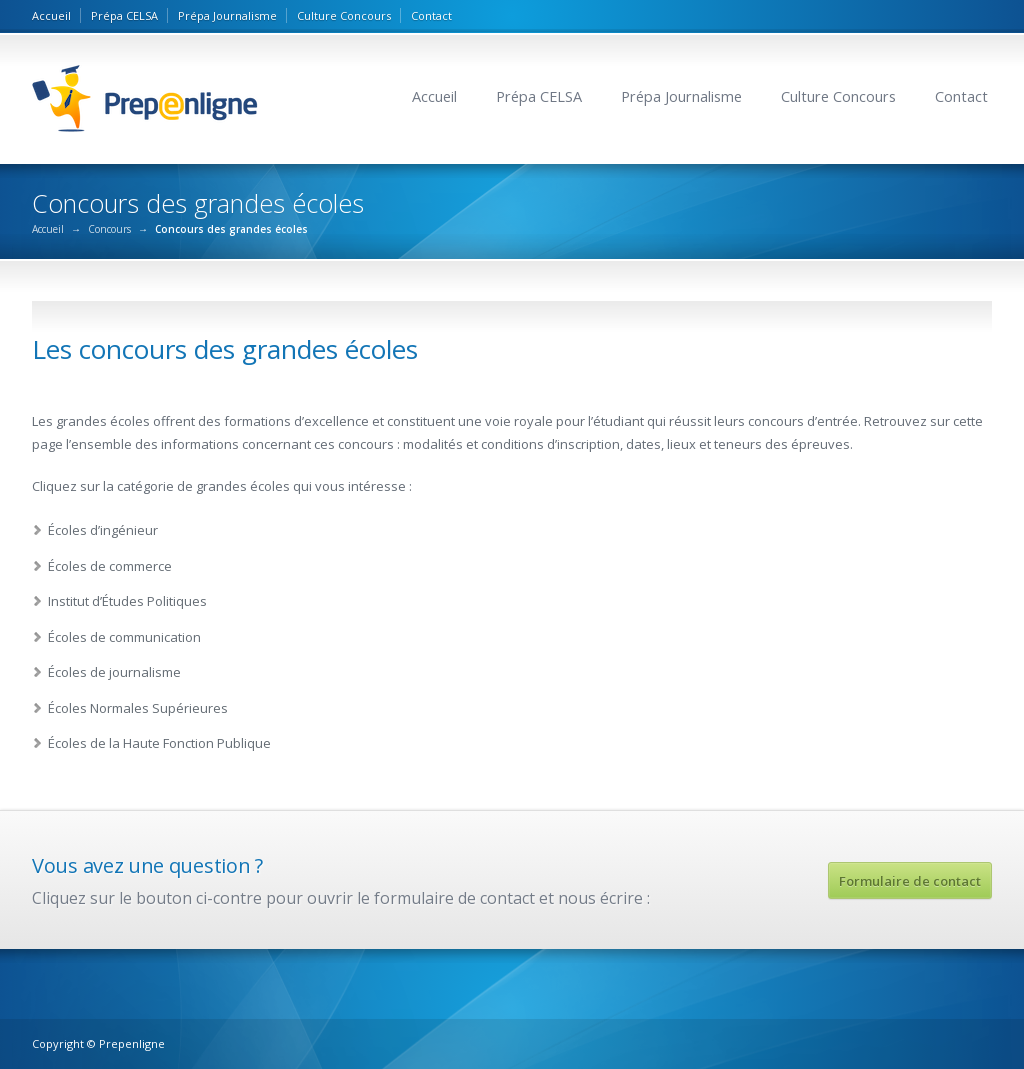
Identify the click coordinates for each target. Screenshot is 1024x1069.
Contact (431, 15)
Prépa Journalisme (227, 15)
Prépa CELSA (124, 15)
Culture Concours (344, 15)
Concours (109, 229)
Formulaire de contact (910, 881)
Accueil (51, 15)
